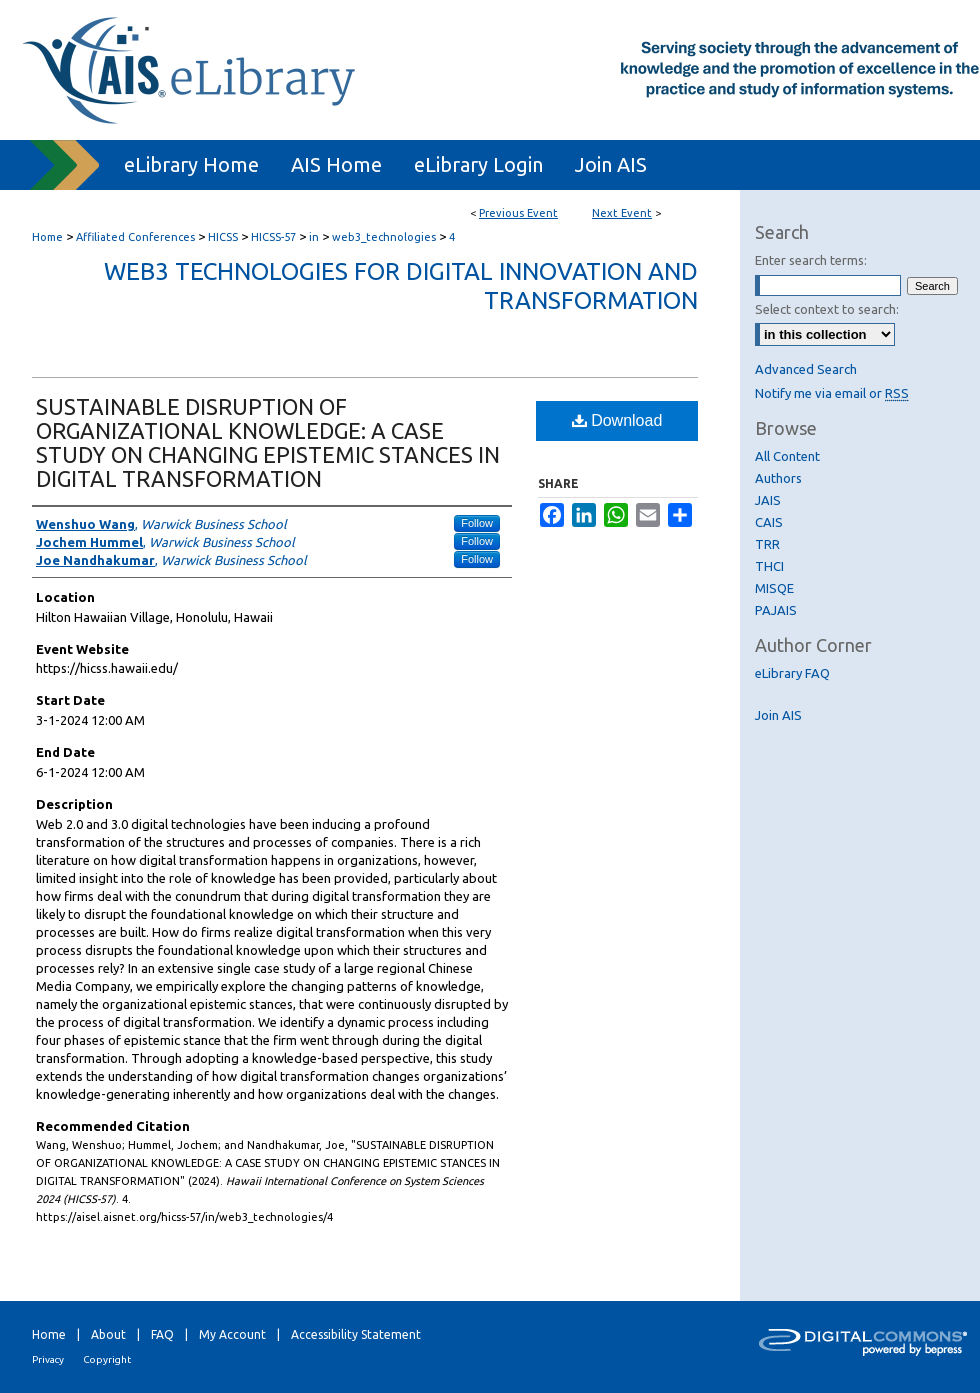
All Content (787, 456)
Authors (778, 478)
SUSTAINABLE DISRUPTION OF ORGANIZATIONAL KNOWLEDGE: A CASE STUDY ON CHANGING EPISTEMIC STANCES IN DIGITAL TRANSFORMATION (268, 442)
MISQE (774, 588)
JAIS (768, 500)
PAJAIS (776, 610)
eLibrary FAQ (792, 673)
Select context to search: (827, 309)
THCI (769, 566)
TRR (767, 544)
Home (47, 237)
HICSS (224, 237)
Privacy (48, 1359)
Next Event (622, 213)
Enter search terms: (811, 260)
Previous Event (518, 213)
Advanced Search (806, 369)
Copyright (107, 1359)
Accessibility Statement (356, 1334)
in (315, 237)
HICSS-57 (275, 237)
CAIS (769, 522)
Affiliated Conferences (137, 237)
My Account (232, 1334)
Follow (477, 523)
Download (617, 420)
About (108, 1334)
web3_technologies (385, 237)
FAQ (162, 1334)
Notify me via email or (832, 393)
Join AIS (778, 715)
